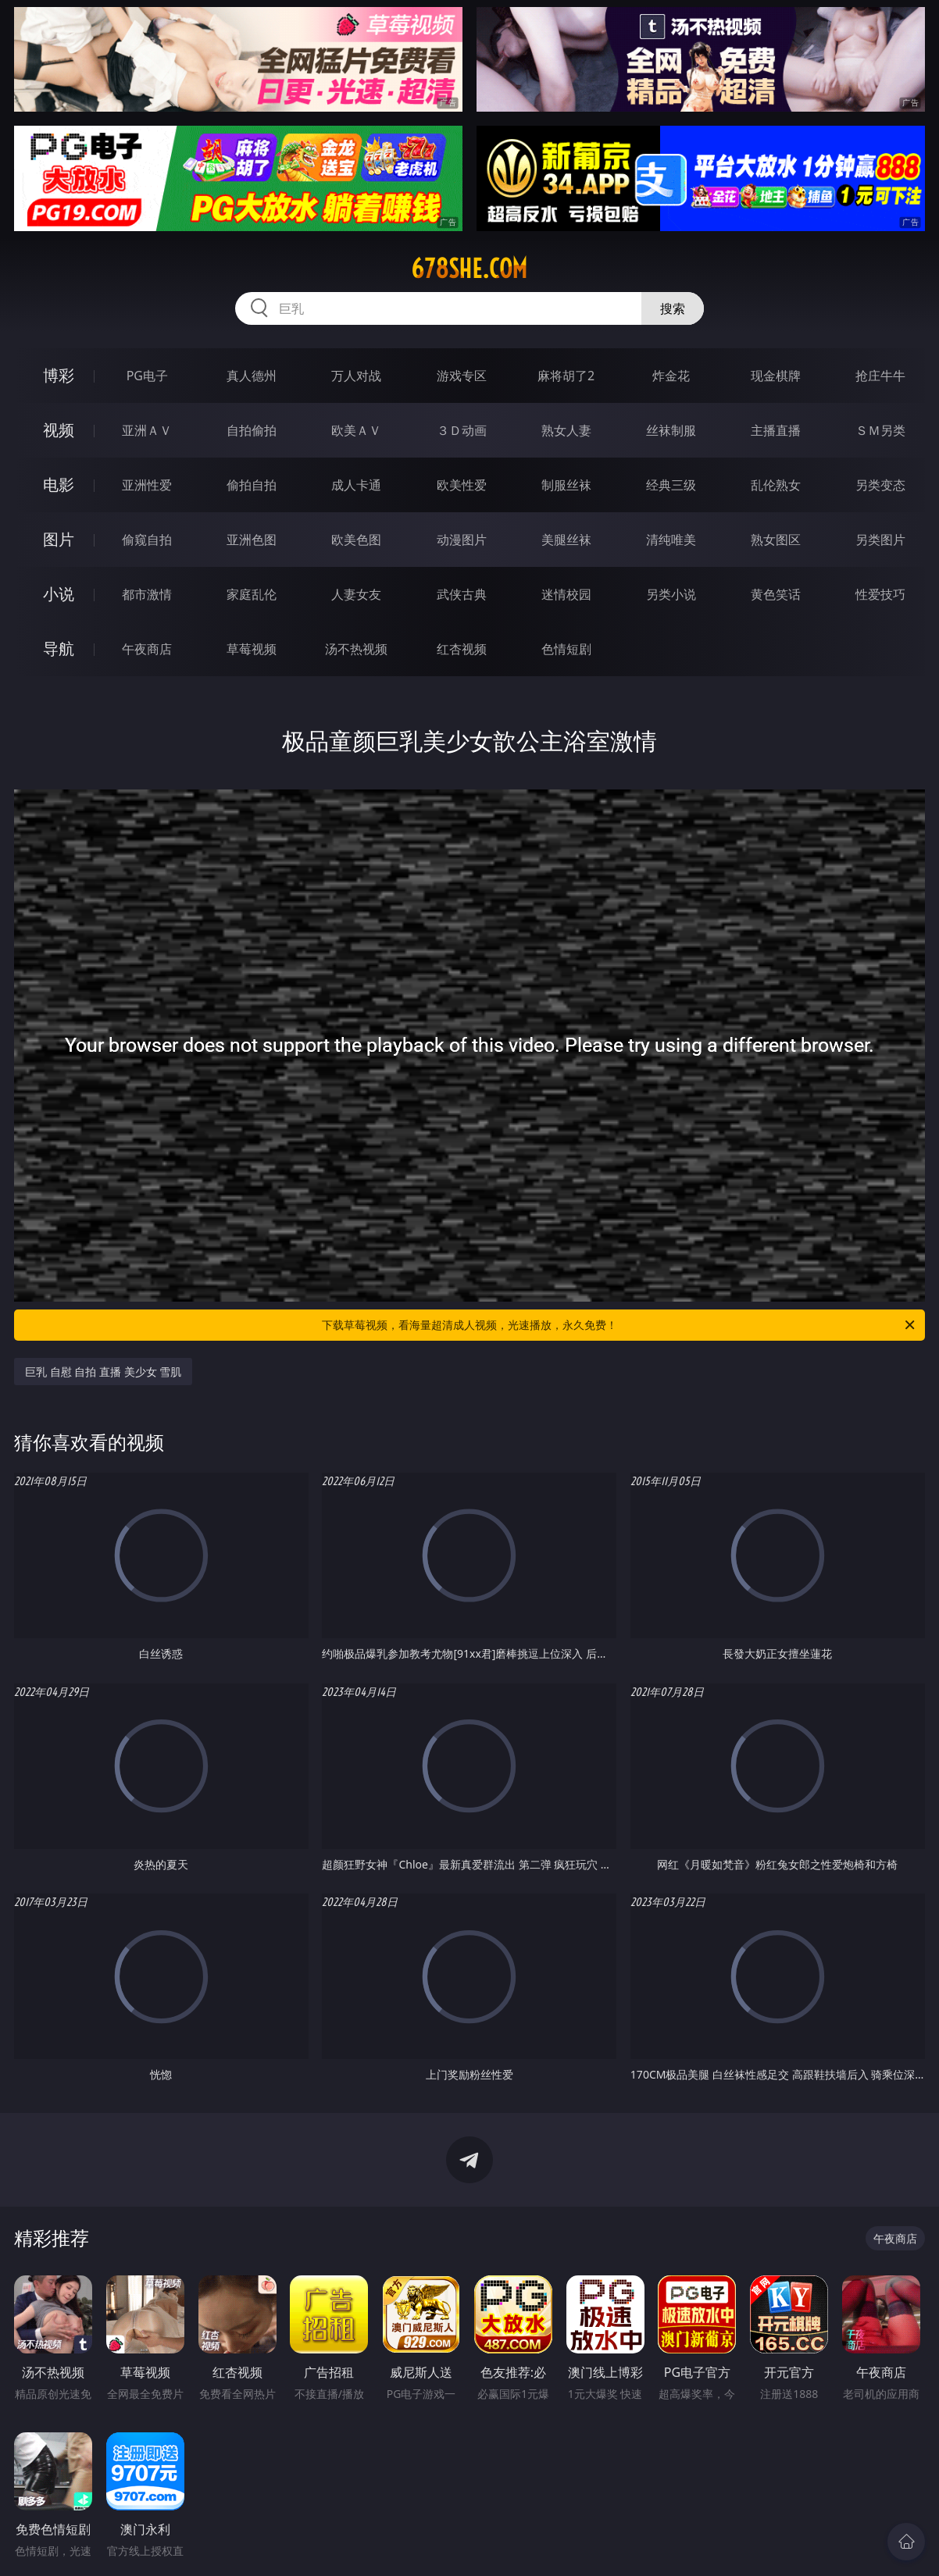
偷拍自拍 (252, 484)
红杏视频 (462, 648)
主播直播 (776, 430)
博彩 (58, 375)
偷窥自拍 (147, 539)
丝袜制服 (671, 430)
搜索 (672, 308)
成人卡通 (356, 484)
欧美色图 (356, 539)
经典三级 (671, 484)
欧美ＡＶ (356, 430)
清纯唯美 (671, 539)
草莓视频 (252, 648)
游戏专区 (462, 375)
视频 (58, 429)
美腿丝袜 (566, 539)
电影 (58, 484)
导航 (58, 648)
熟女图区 (776, 539)
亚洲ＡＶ (147, 430)
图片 (58, 539)
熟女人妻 (566, 430)
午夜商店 (147, 648)
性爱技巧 (880, 594)
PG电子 (147, 375)
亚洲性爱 (147, 484)
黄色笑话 (776, 594)
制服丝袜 (566, 484)
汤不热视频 (356, 648)
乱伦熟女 (776, 484)
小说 (58, 593)
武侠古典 (462, 594)
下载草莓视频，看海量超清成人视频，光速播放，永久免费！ (619, 1325)
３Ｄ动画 (462, 430)
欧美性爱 (462, 484)
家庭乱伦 (252, 594)
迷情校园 (566, 594)
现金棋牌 (776, 375)
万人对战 (356, 375)
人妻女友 (356, 594)
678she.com (469, 268)
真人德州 (252, 375)
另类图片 (880, 539)
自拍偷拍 (252, 430)
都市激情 (147, 594)
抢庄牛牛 (880, 375)
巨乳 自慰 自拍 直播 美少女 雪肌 (103, 1371)
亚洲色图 (252, 539)
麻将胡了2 (565, 375)
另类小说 (671, 594)
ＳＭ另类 (880, 430)
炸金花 (671, 375)
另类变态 (880, 484)
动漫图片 (462, 539)
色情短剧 (566, 648)
